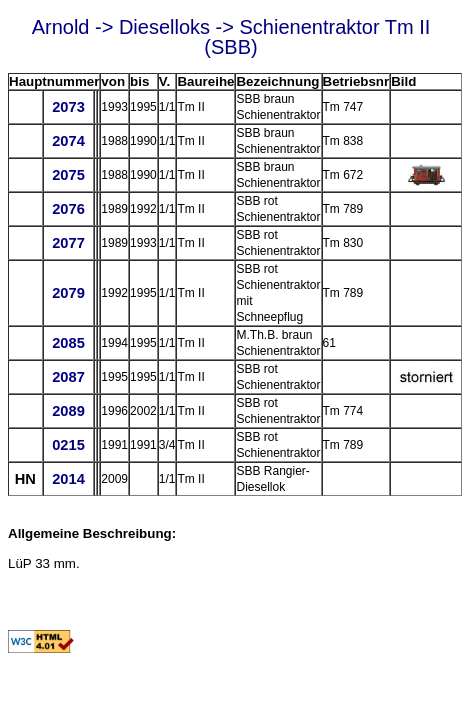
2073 (68, 107)
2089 (68, 411)
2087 (68, 377)
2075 (68, 175)
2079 (68, 293)
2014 (68, 479)
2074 (68, 141)
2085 (68, 343)
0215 (68, 445)
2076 (68, 209)
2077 (68, 243)
